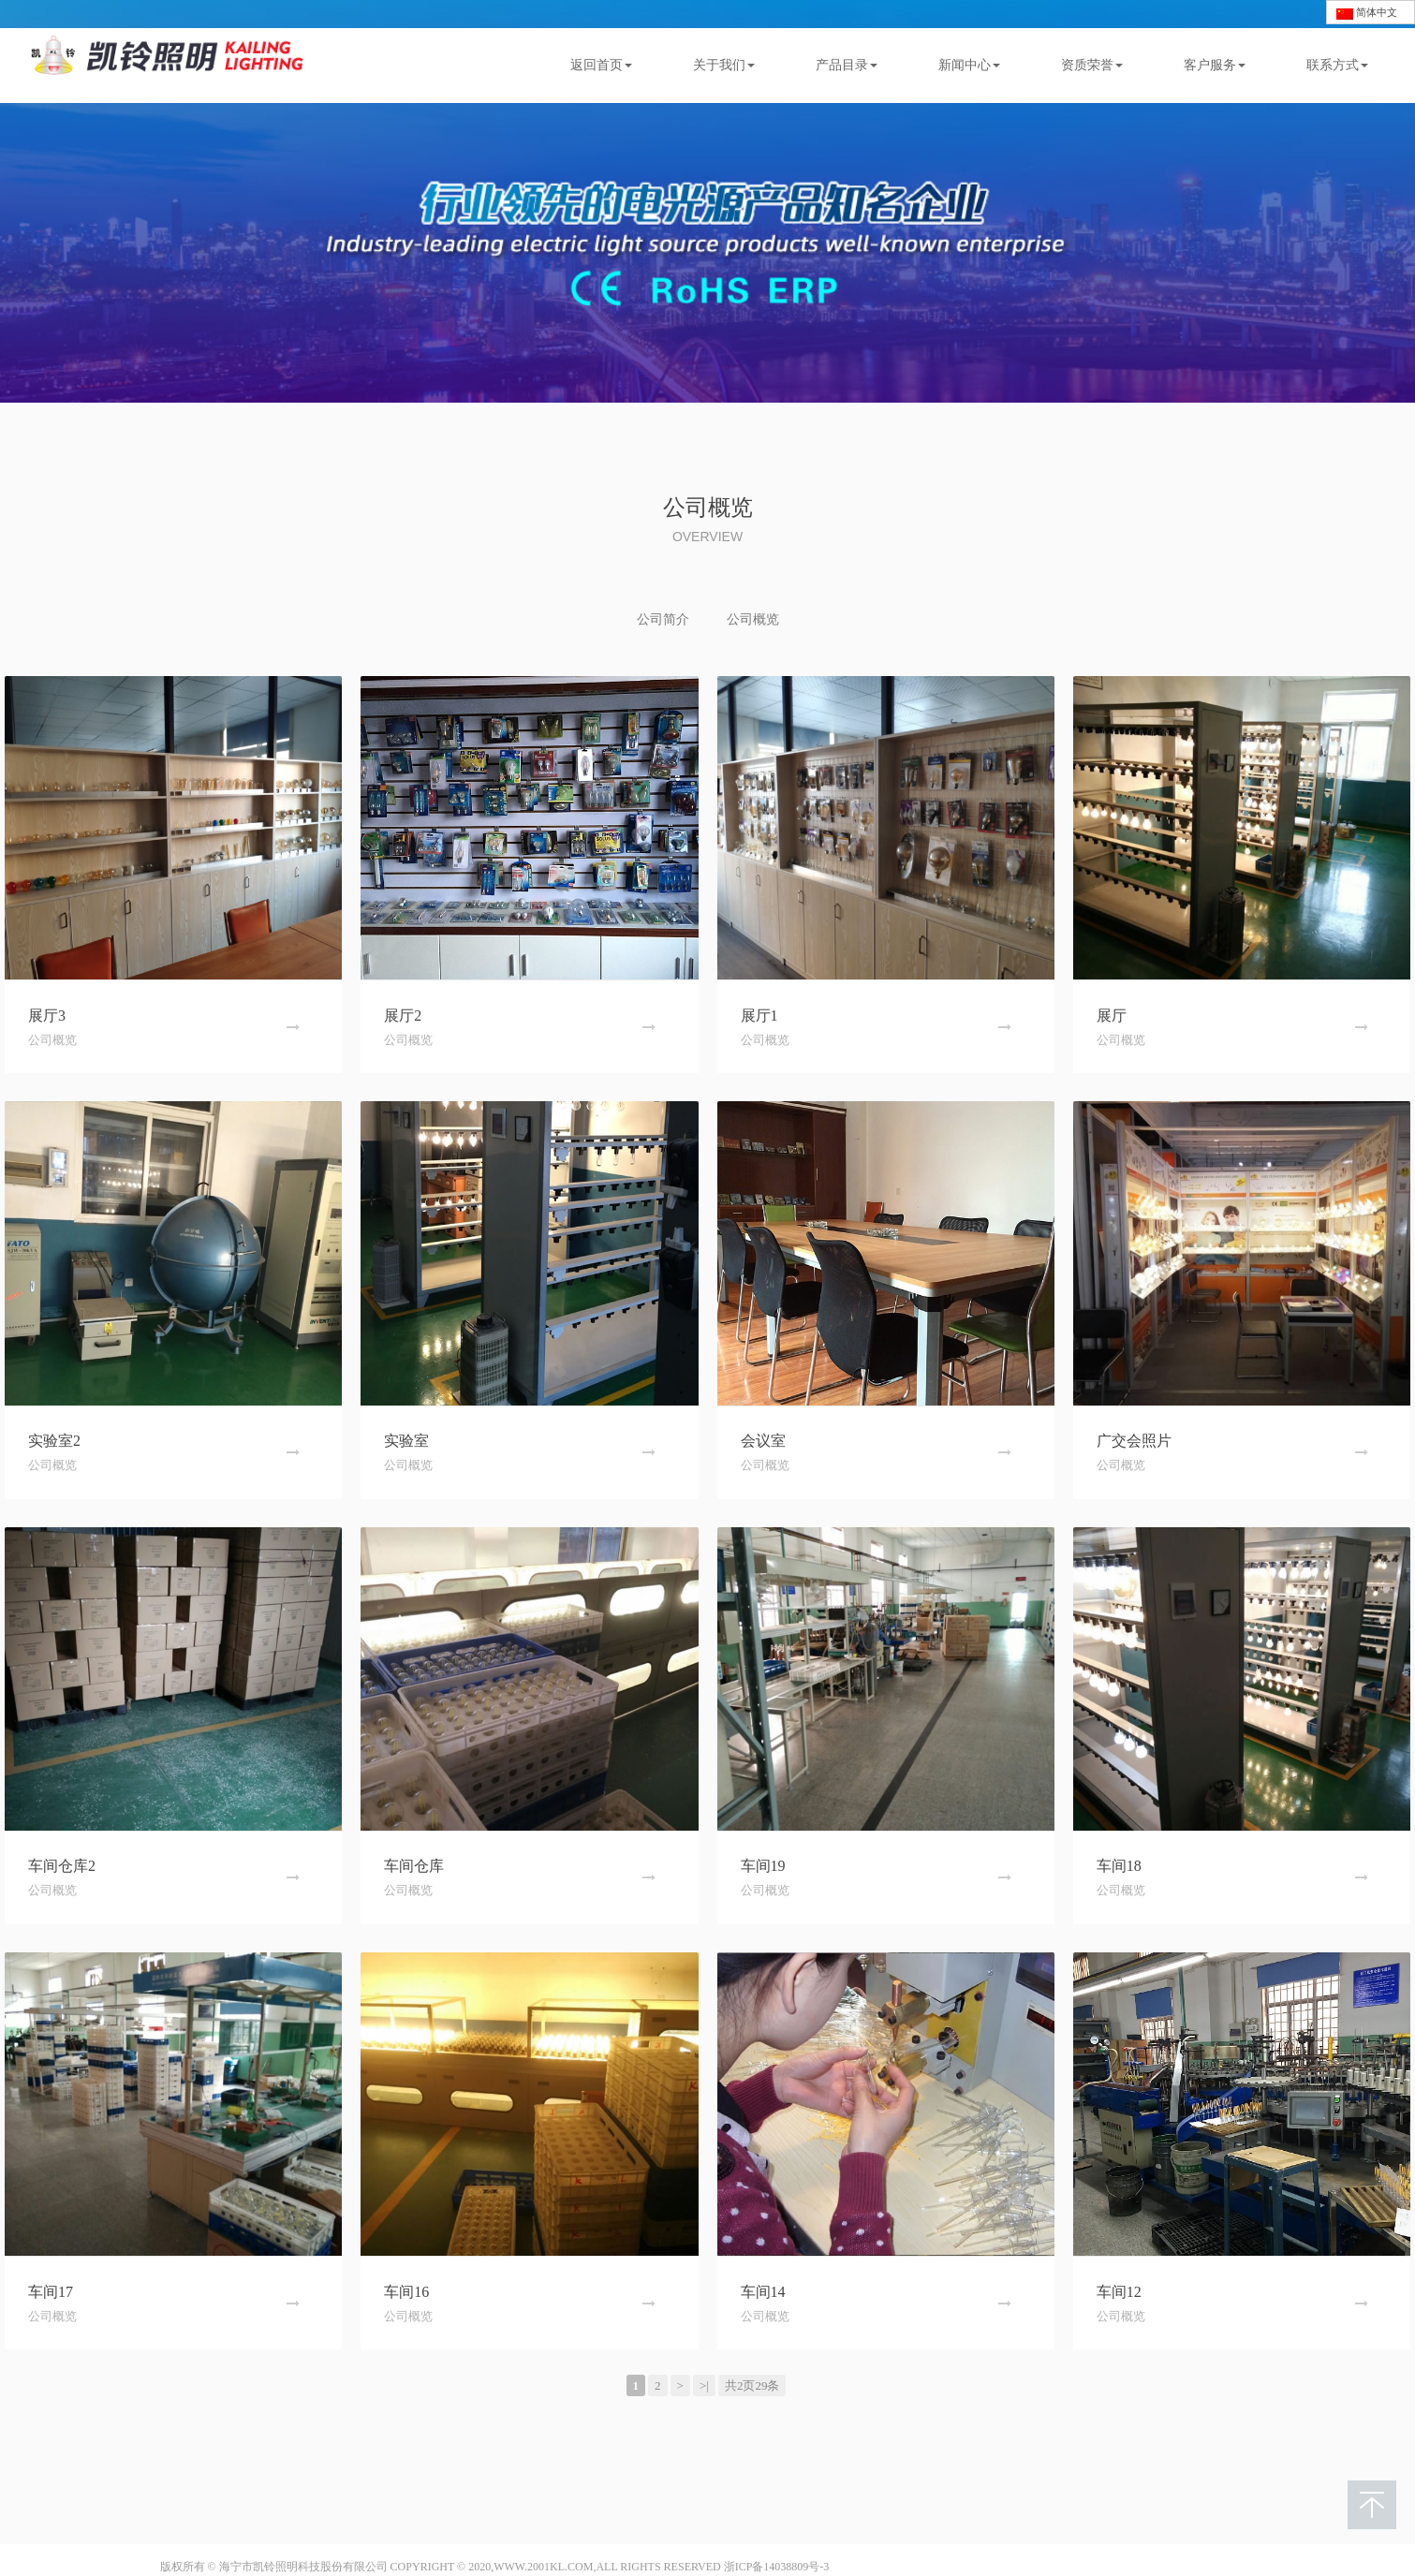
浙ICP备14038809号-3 (777, 2566)
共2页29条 (752, 2385)
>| (704, 2385)
